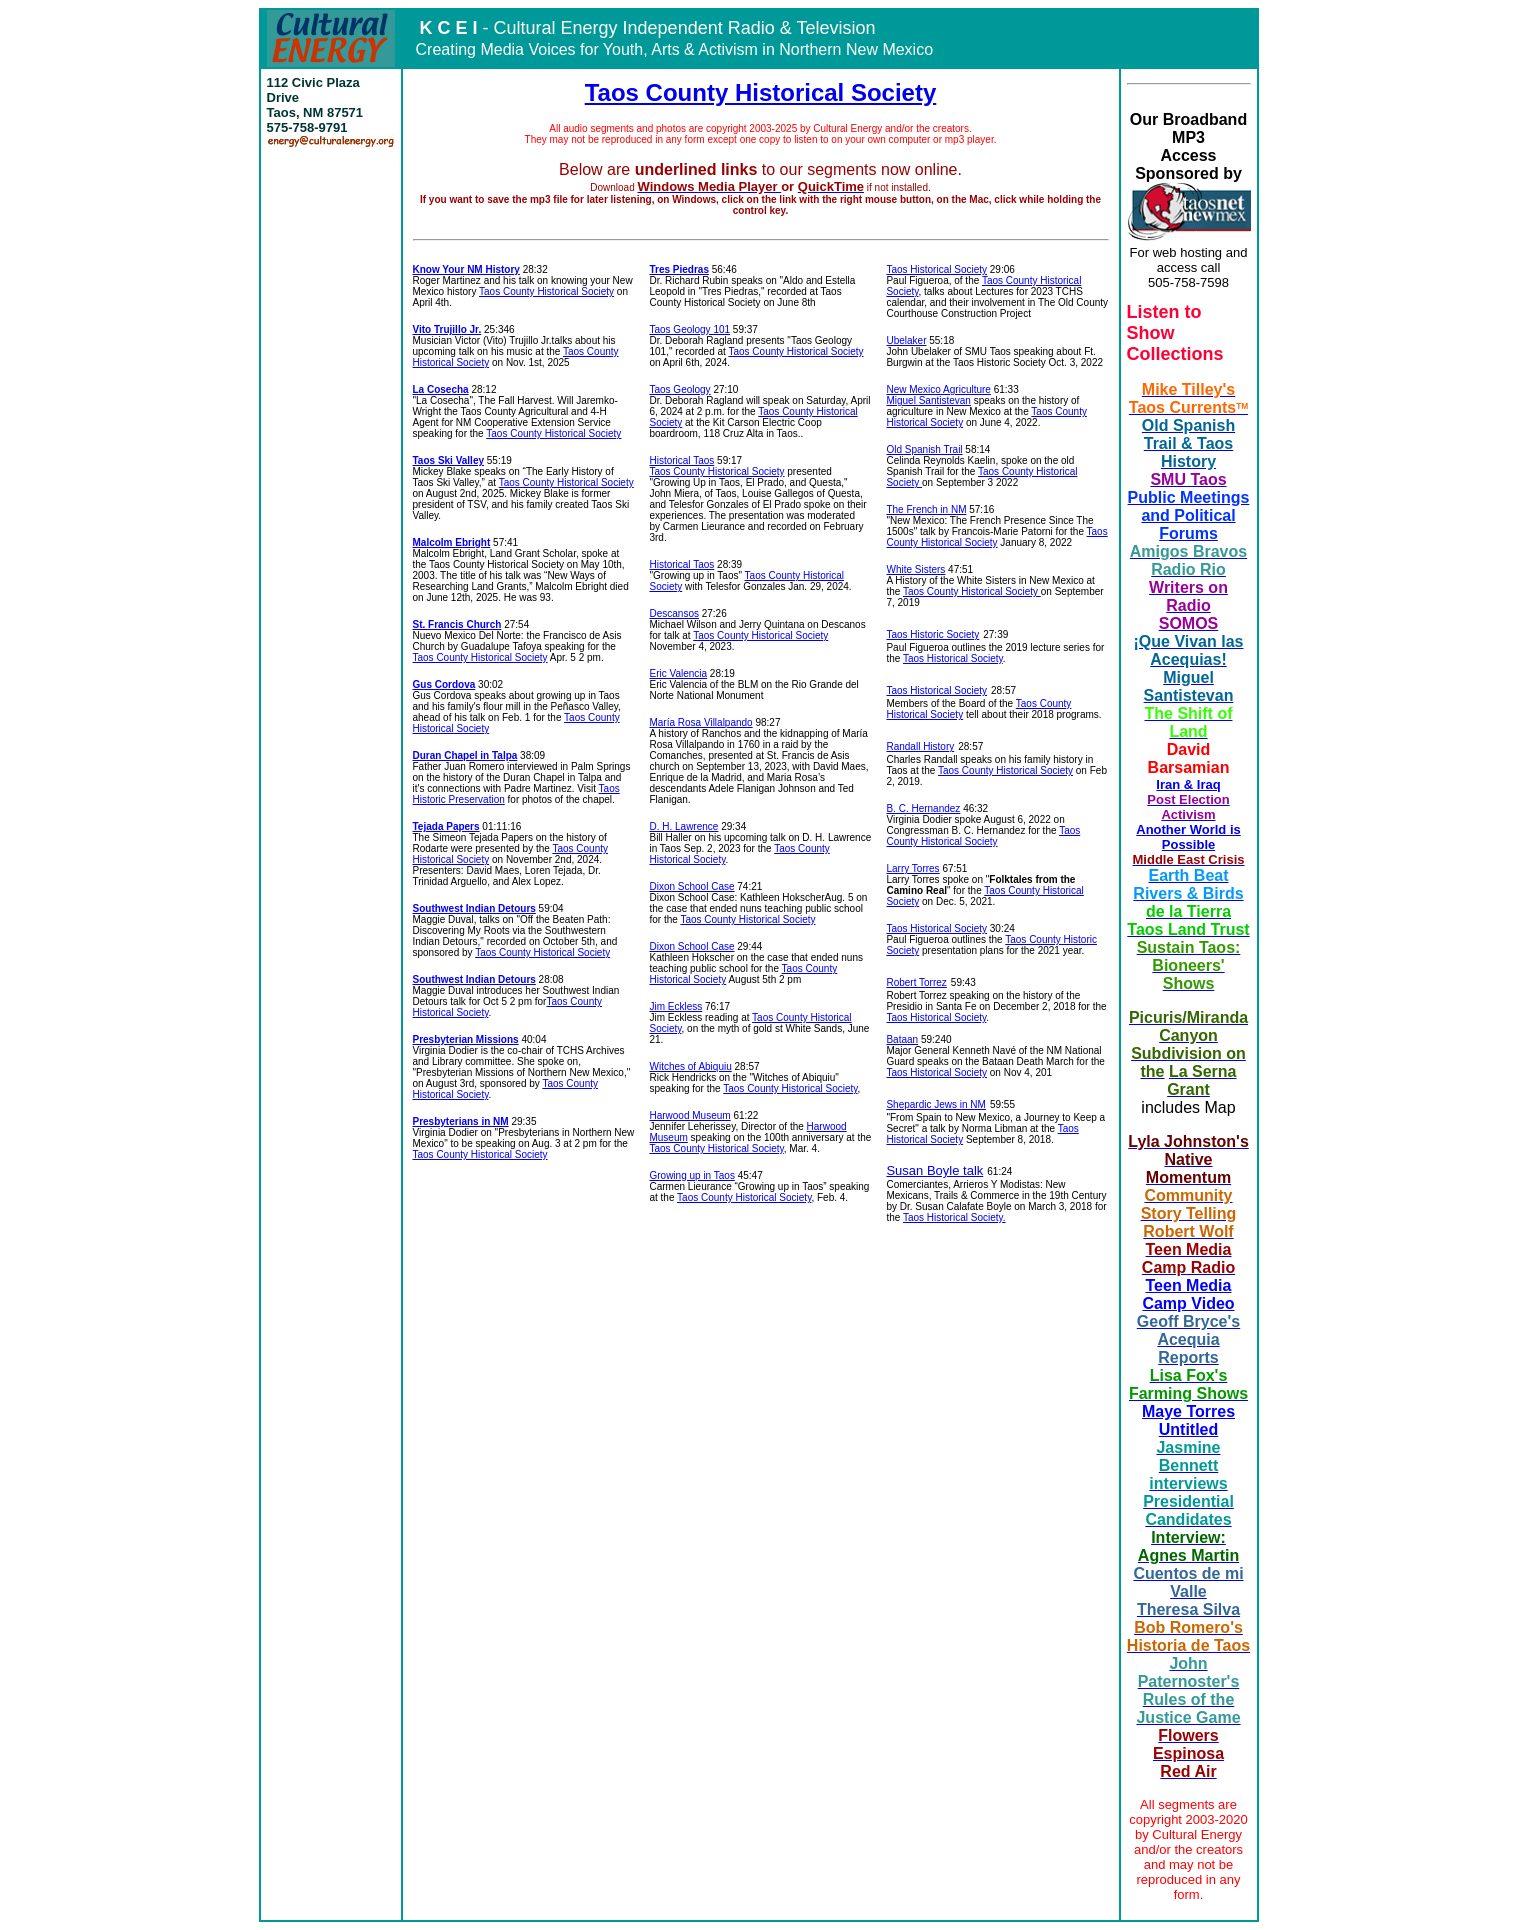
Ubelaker (906, 340)
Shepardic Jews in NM (935, 1104)
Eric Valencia (678, 673)
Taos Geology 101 (689, 329)
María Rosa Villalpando (700, 722)
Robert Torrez (916, 982)
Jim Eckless (675, 1006)
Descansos (673, 613)
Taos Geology (679, 389)
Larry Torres (912, 868)
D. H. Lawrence (683, 826)
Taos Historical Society (936, 269)
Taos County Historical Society (761, 92)
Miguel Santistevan (928, 400)
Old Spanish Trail (924, 449)
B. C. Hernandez (923, 808)
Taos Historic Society (932, 634)
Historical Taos (681, 460)
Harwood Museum (689, 1115)
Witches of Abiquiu (690, 1066)
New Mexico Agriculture (938, 389)
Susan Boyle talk (934, 1170)
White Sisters (915, 569)
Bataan (902, 1039)
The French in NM (926, 509)
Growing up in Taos (691, 1175)
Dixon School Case (691, 886)
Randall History (920, 746)
